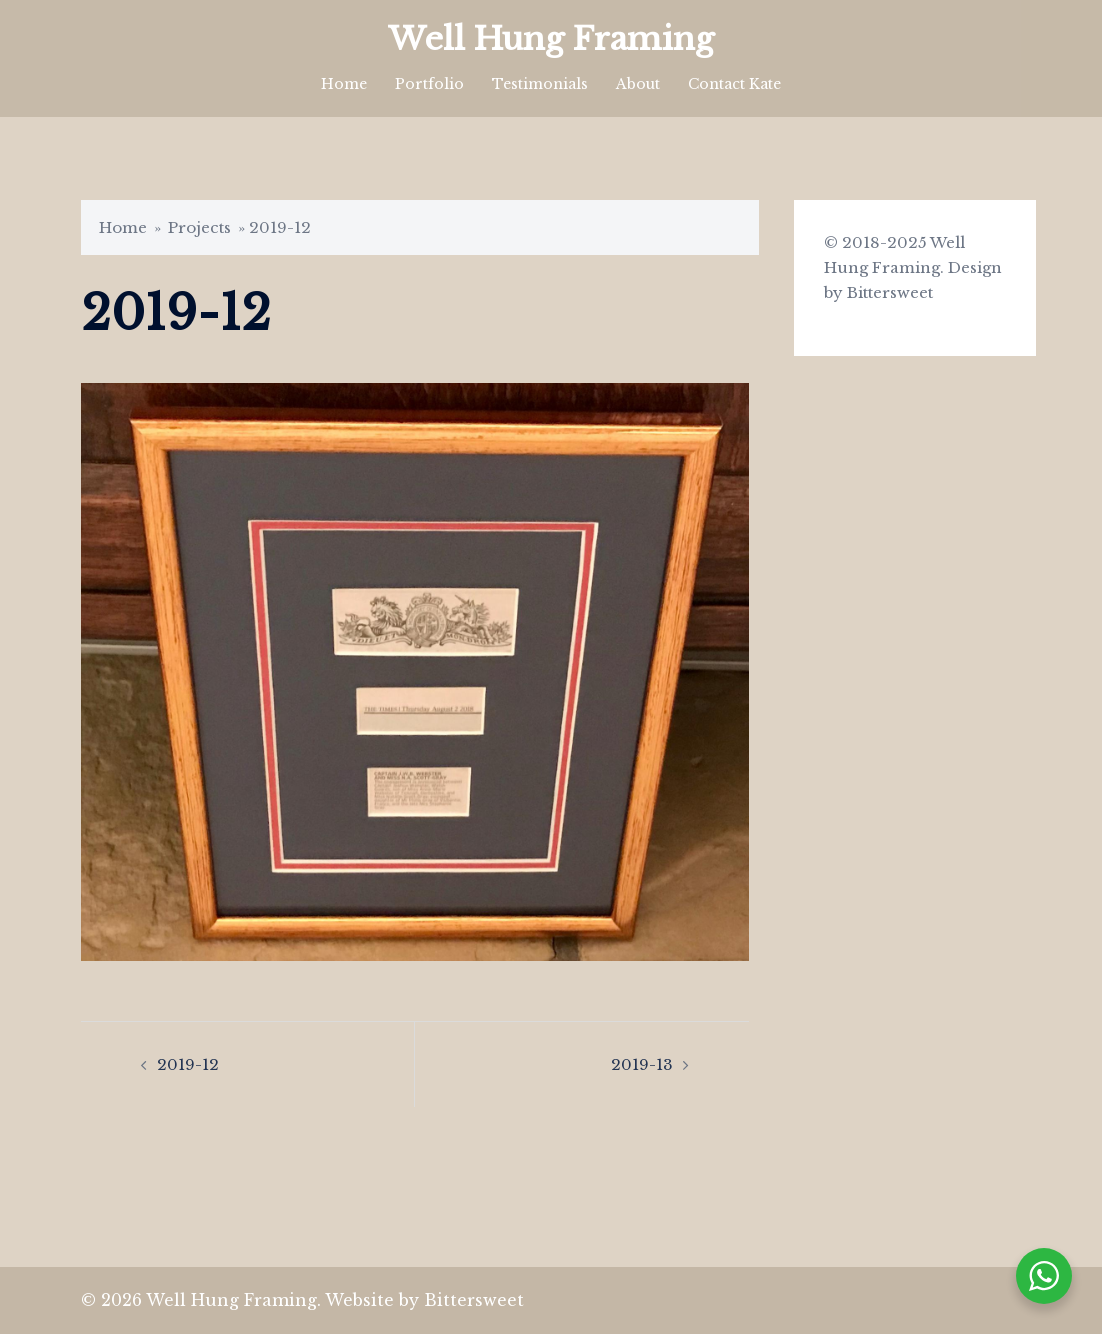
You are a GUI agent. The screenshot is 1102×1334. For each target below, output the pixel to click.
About (638, 84)
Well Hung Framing (551, 39)
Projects (199, 227)
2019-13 (642, 1064)
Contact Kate (734, 84)
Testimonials (540, 84)
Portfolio (429, 84)
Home (344, 84)
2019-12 (188, 1064)
